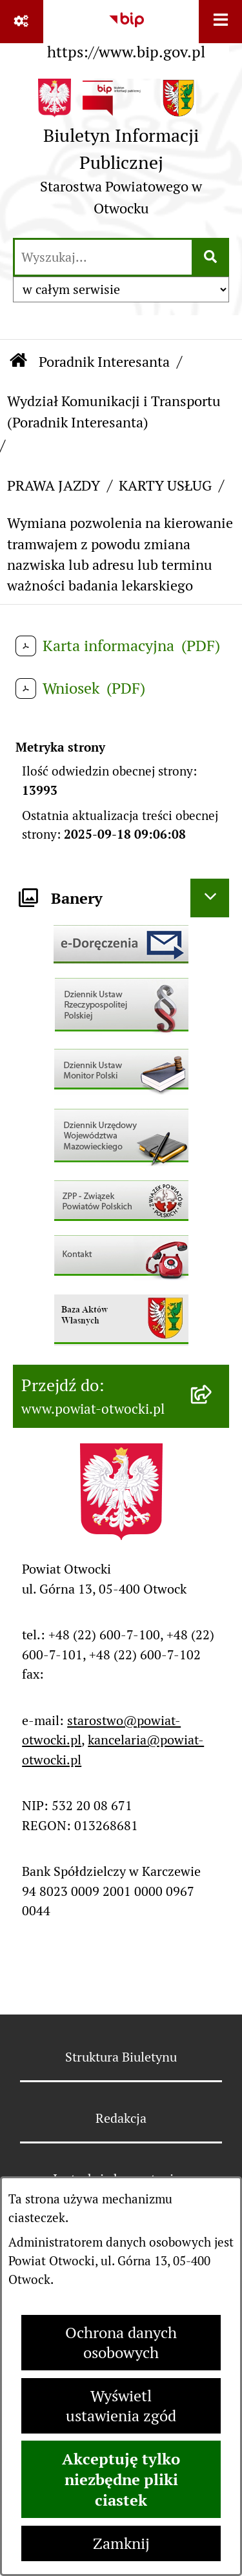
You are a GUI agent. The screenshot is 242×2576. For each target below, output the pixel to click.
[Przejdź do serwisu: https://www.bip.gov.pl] (126, 33)
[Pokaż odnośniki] (21, 21)
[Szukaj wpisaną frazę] (211, 257)
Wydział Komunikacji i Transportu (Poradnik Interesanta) (114, 411)
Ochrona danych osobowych (121, 2343)
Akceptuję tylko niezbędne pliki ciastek (121, 2479)
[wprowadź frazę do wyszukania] (103, 257)
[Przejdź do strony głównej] (121, 152)
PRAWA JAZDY (53, 485)
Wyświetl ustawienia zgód (121, 2406)
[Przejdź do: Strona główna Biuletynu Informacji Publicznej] (18, 361)
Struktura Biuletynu (121, 2057)
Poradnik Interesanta (104, 362)
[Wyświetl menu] (220, 21)
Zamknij (121, 2543)
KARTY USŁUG (165, 485)
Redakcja (121, 2118)
